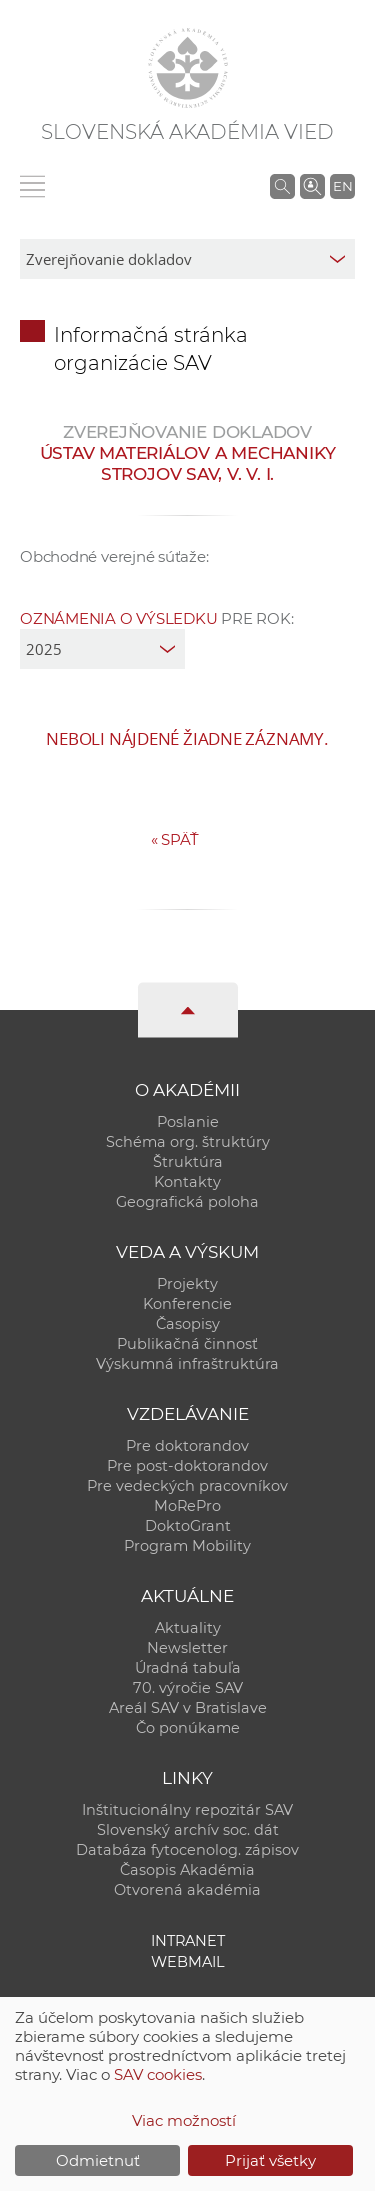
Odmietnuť (98, 2160)
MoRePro (187, 1506)
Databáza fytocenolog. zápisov (187, 1850)
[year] (102, 649)
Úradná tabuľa (188, 1668)
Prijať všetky (270, 2160)
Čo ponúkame (188, 1728)
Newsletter (187, 1648)
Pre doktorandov (187, 1446)
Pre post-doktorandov (187, 1466)
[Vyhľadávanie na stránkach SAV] (282, 186)
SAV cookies (158, 2074)
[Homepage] (188, 68)
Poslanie (188, 1122)
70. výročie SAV (188, 1688)
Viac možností (184, 2120)
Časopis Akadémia (187, 1870)
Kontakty (187, 1182)
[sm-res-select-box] (187, 259)
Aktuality (188, 1628)
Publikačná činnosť (187, 1344)
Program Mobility (187, 1546)
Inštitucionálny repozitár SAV (187, 1810)
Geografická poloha (187, 1202)
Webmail (188, 1962)
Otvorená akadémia (187, 1890)
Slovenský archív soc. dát (188, 1830)
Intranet (188, 1941)
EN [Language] (343, 186)
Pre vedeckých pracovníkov (187, 1486)
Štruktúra (188, 1162)
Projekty (187, 1284)
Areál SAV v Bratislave (188, 1708)
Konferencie (187, 1304)
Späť (175, 839)
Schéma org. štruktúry (188, 1142)
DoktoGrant (188, 1526)
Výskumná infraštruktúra (187, 1364)
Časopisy (188, 1324)
